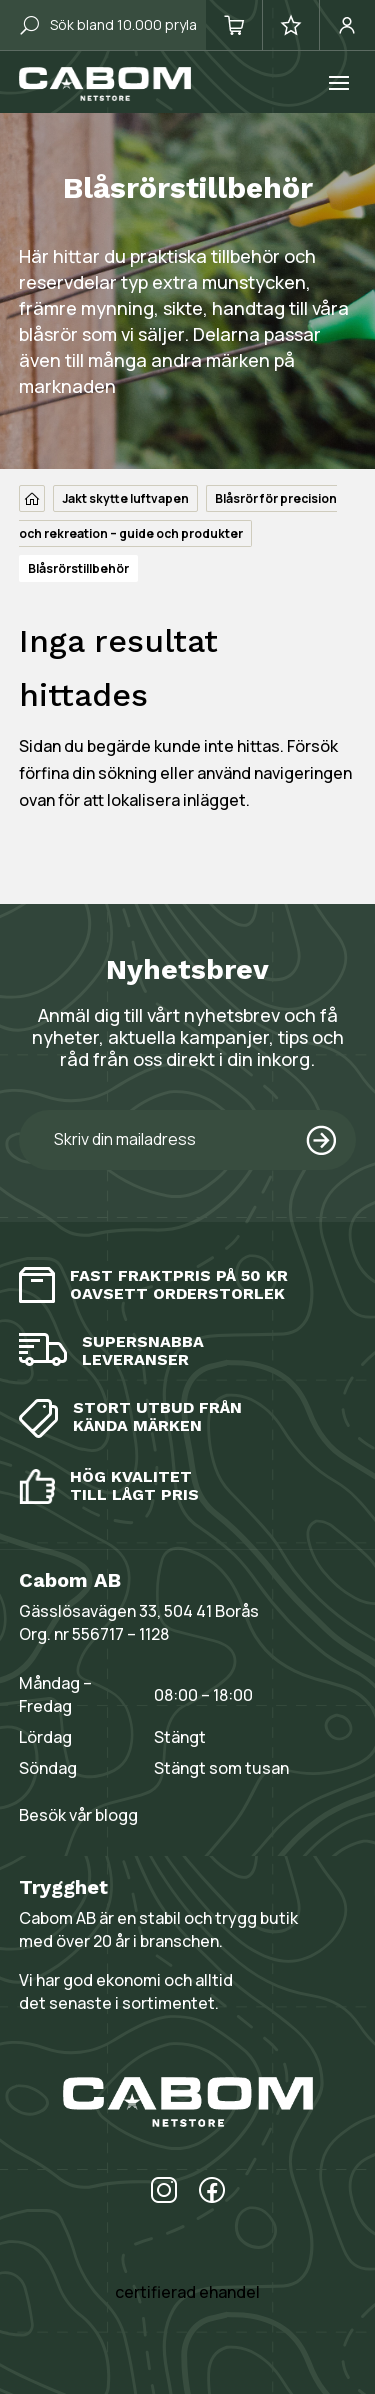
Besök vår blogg (78, 1815)
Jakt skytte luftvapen (125, 498)
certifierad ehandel (187, 2292)
